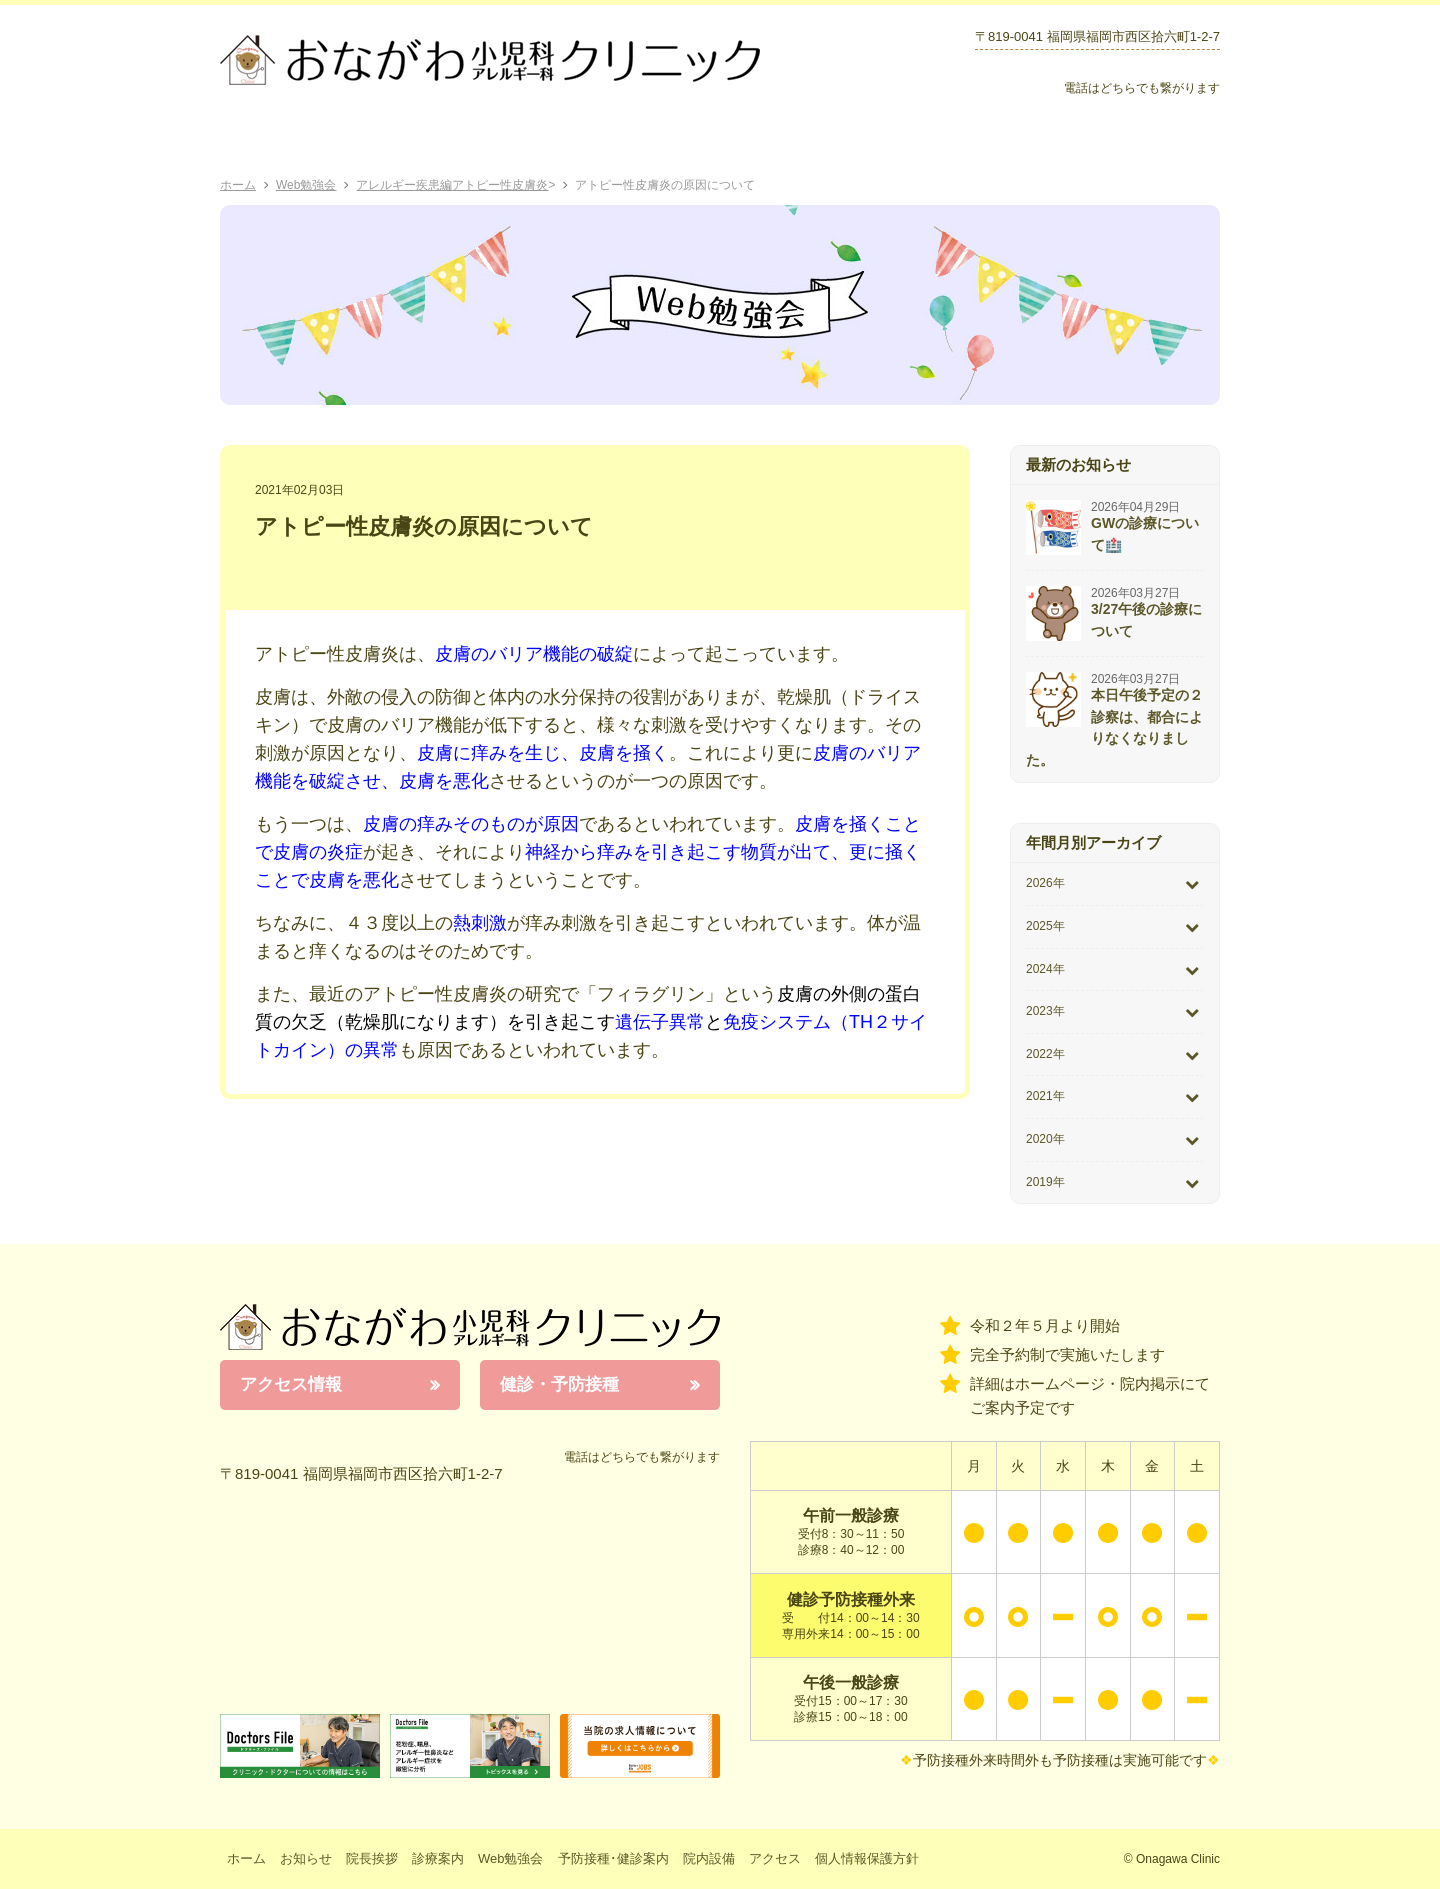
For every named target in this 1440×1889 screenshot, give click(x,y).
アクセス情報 (291, 1384)
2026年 (1045, 883)
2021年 (1045, 1096)
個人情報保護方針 (867, 1858)
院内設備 (1033, 140)
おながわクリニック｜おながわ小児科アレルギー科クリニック (490, 60)
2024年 (1045, 969)
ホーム (276, 140)
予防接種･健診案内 (776, 140)
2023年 (1045, 1011)
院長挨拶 (388, 140)
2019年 (1045, 1182)
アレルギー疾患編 (404, 185)
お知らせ (922, 140)
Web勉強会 (618, 140)
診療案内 (497, 140)
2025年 (1045, 926)
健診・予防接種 (559, 1384)
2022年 (1045, 1054)
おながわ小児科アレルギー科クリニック (470, 1327)
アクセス (1155, 140)
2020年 (1045, 1139)
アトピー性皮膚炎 (500, 185)
